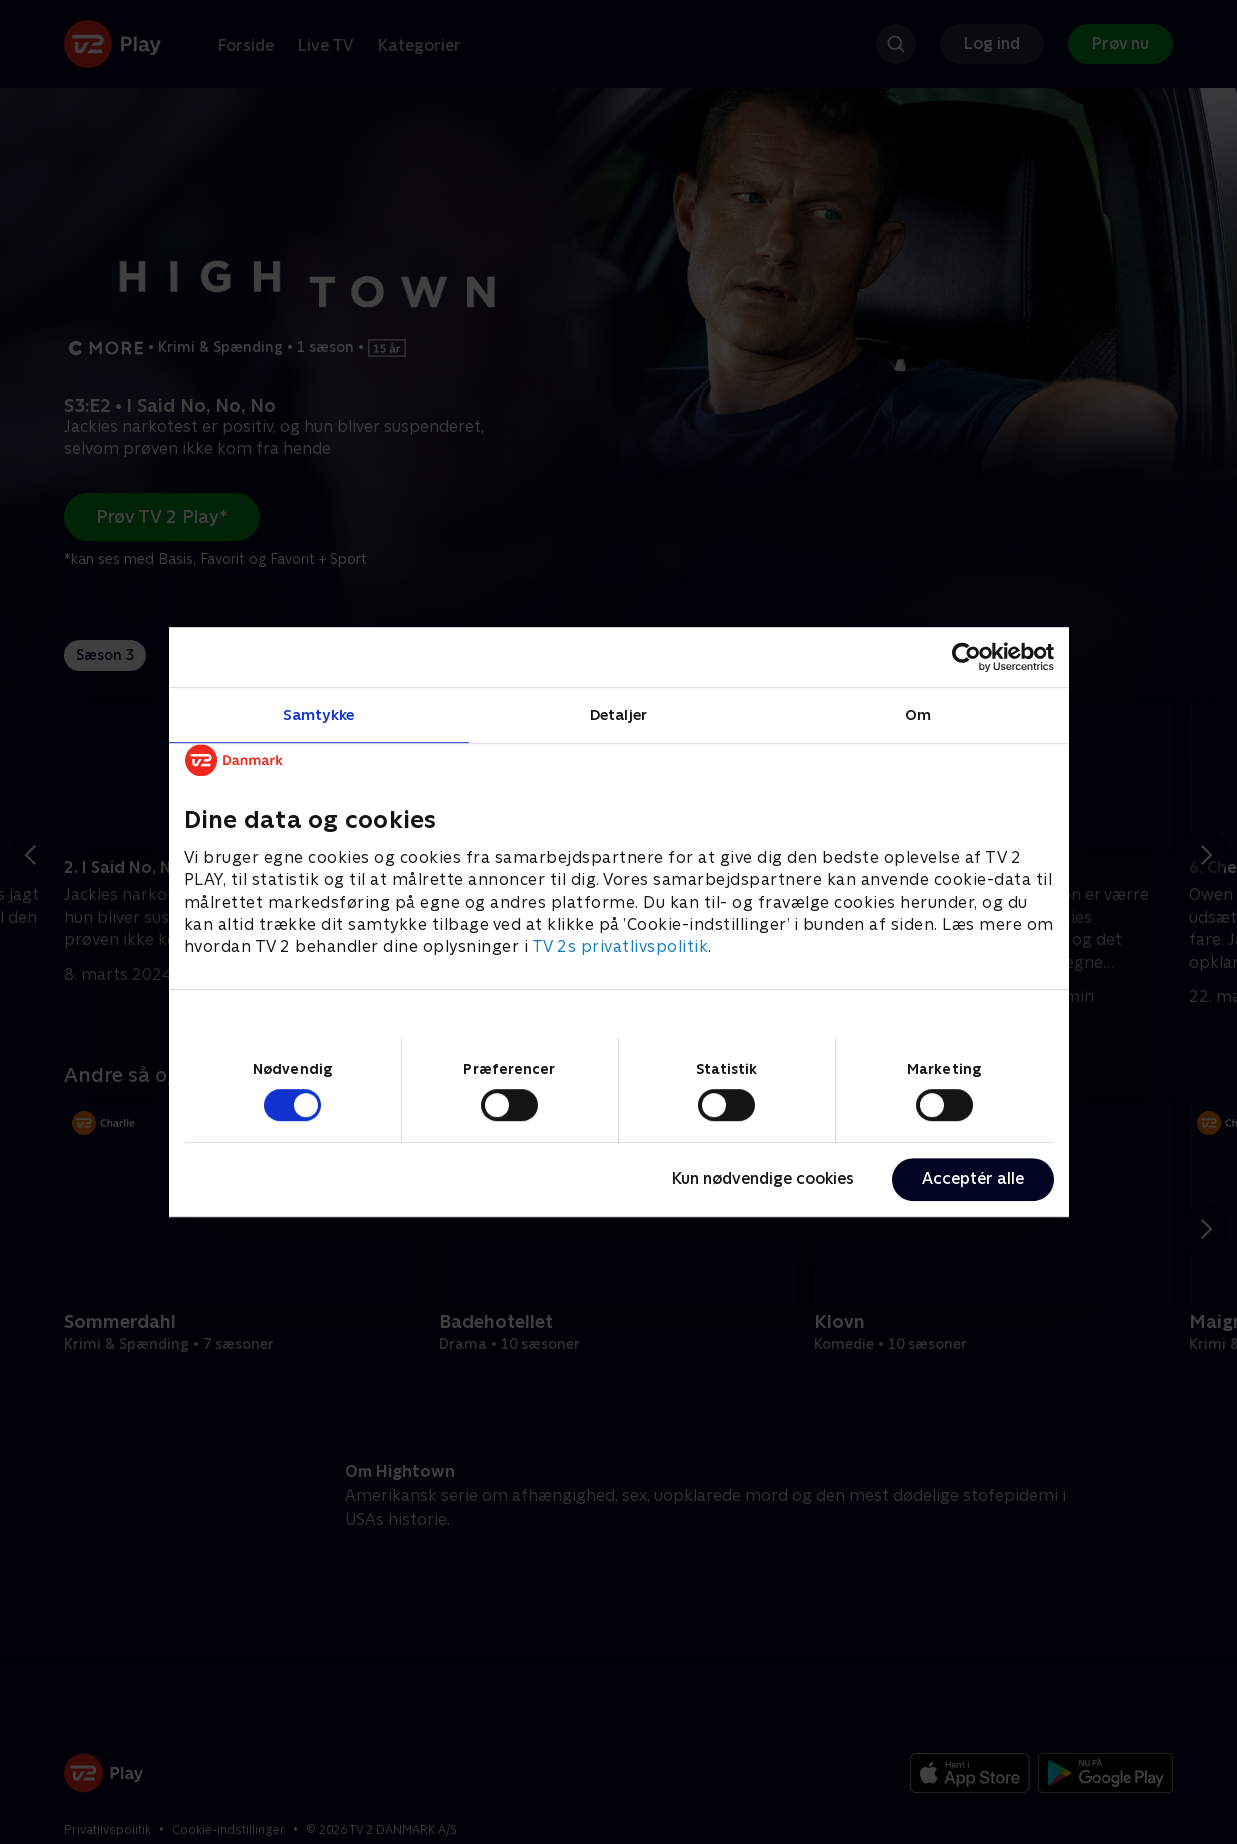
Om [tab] (918, 714)
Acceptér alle (973, 1178)
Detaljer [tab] (618, 714)
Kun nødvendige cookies (763, 1178)
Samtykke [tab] (318, 714)
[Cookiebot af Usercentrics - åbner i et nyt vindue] (966, 657)
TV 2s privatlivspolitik (620, 947)
